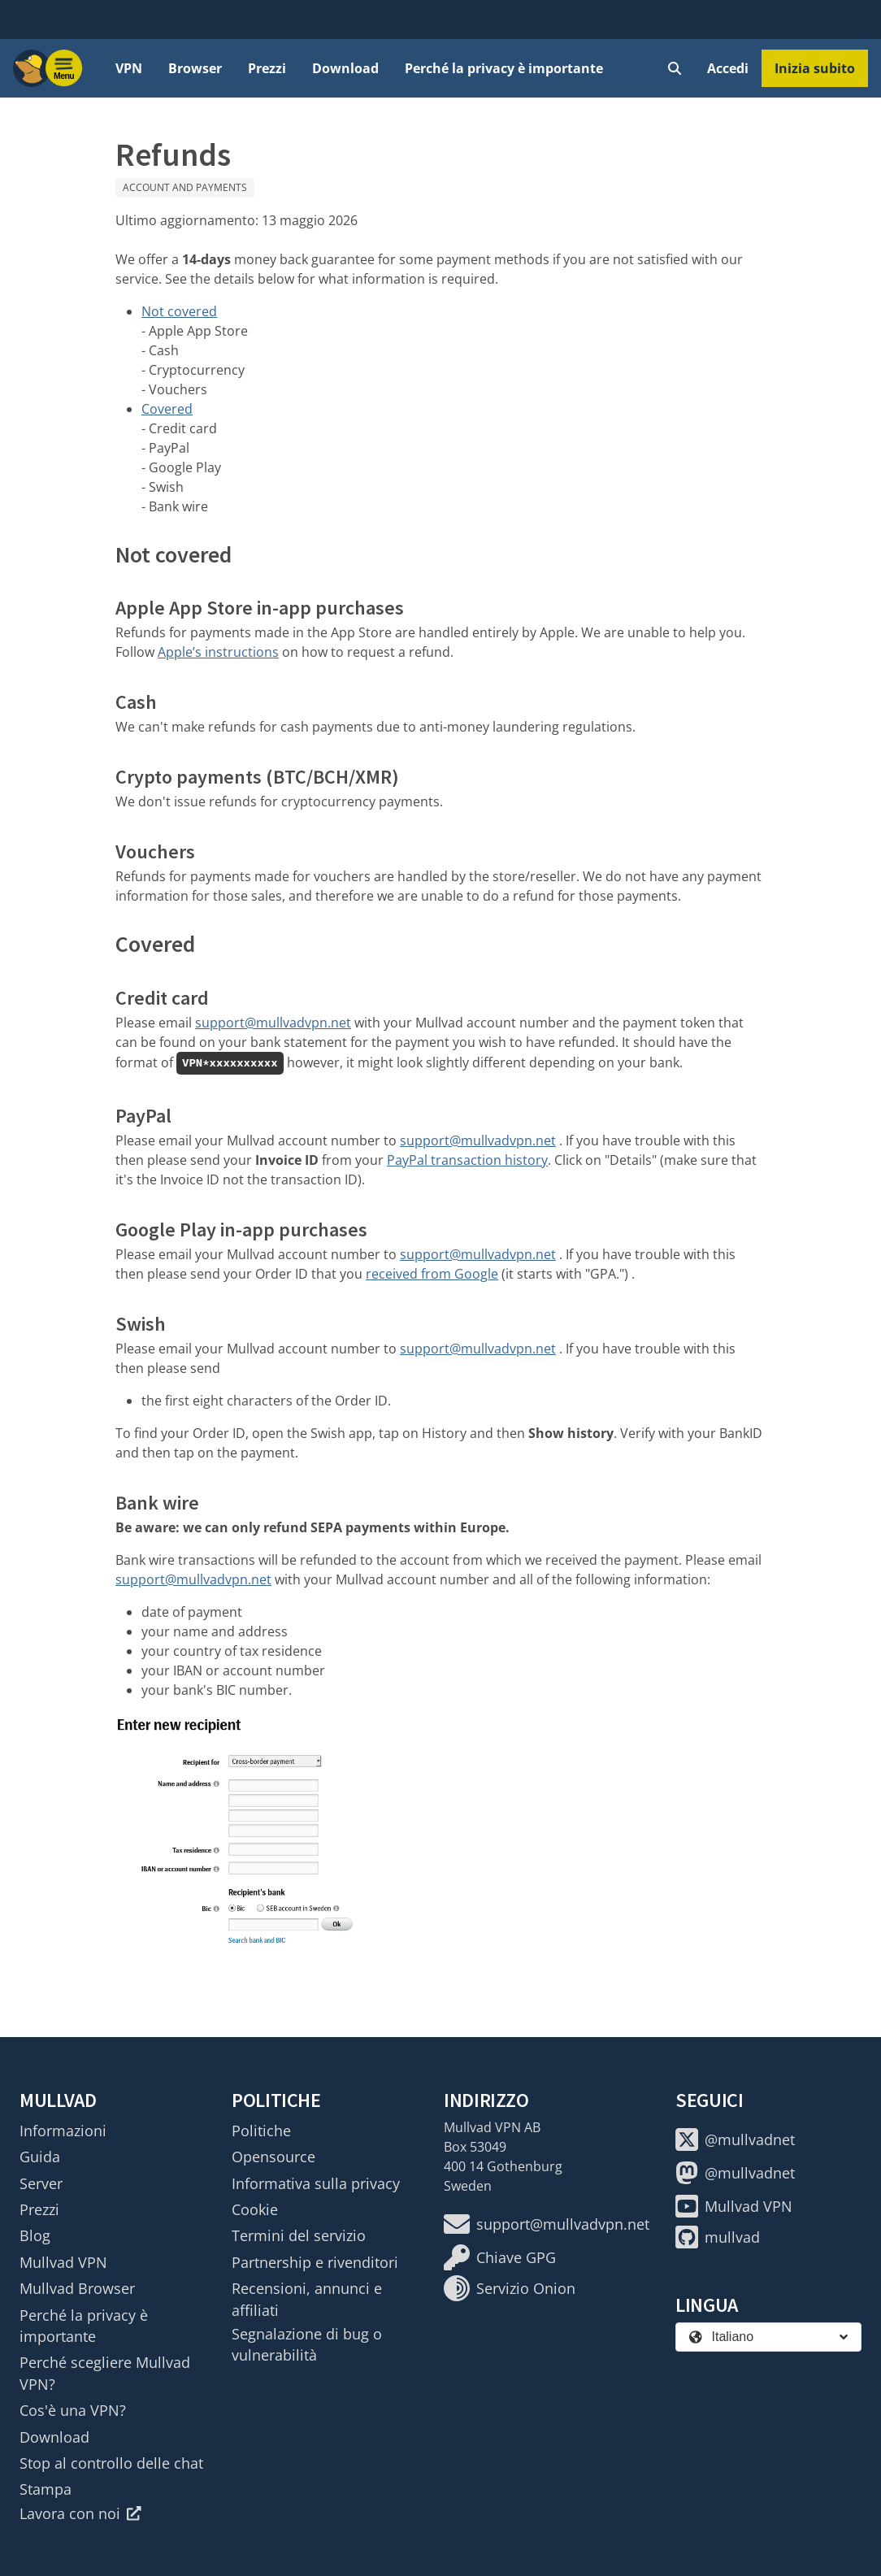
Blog (35, 2235)
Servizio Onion (509, 2288)
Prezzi (267, 68)
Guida (40, 2156)
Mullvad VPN (63, 2262)
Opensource (273, 2156)
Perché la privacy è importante (504, 68)
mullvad (717, 2237)
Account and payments (185, 187)
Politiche (261, 2130)
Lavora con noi (80, 2513)
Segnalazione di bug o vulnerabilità (307, 2344)
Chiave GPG (500, 2257)
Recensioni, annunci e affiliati (307, 2298)
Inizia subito (815, 68)
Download (345, 68)
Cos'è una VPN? (73, 2410)
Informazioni (63, 2130)
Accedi (728, 68)
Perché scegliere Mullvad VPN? (105, 2372)
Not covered (179, 311)
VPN (128, 68)
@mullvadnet (735, 2139)
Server (41, 2183)
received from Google (432, 1274)
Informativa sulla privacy (316, 2183)
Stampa (46, 2489)
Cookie (255, 2209)
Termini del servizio (299, 2235)
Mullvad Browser (77, 2288)
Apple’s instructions (218, 652)
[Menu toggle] (64, 68)
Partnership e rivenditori (315, 2262)
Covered (167, 409)
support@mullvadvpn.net (273, 1023)
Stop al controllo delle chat (111, 2463)
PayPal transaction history (467, 1160)
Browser (195, 68)
